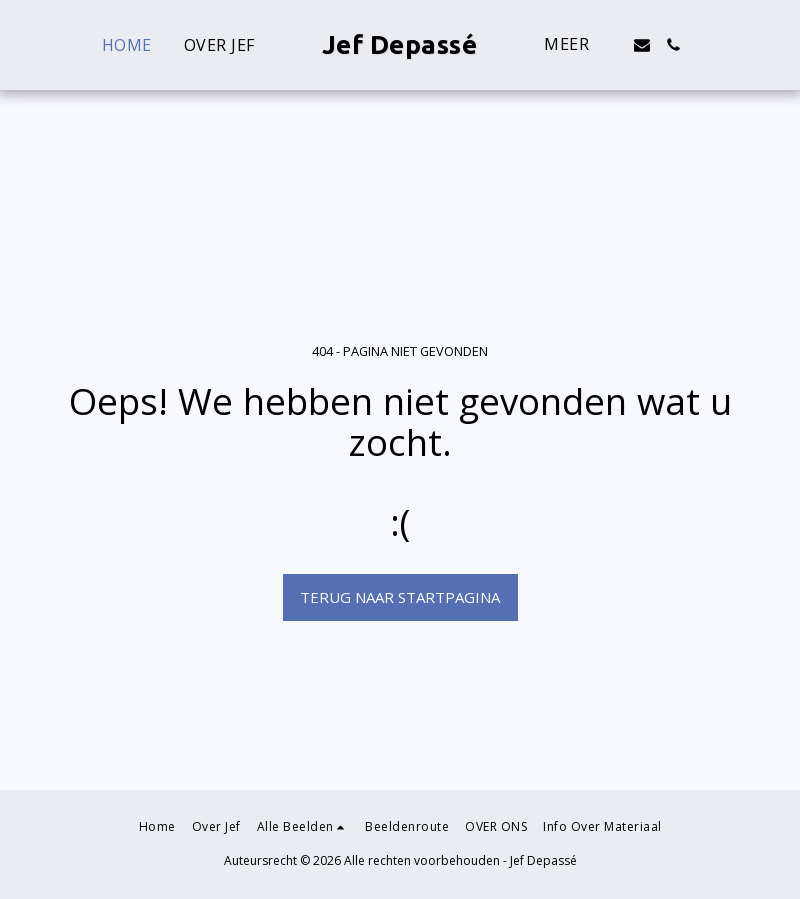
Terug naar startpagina (400, 597)
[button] (642, 45)
